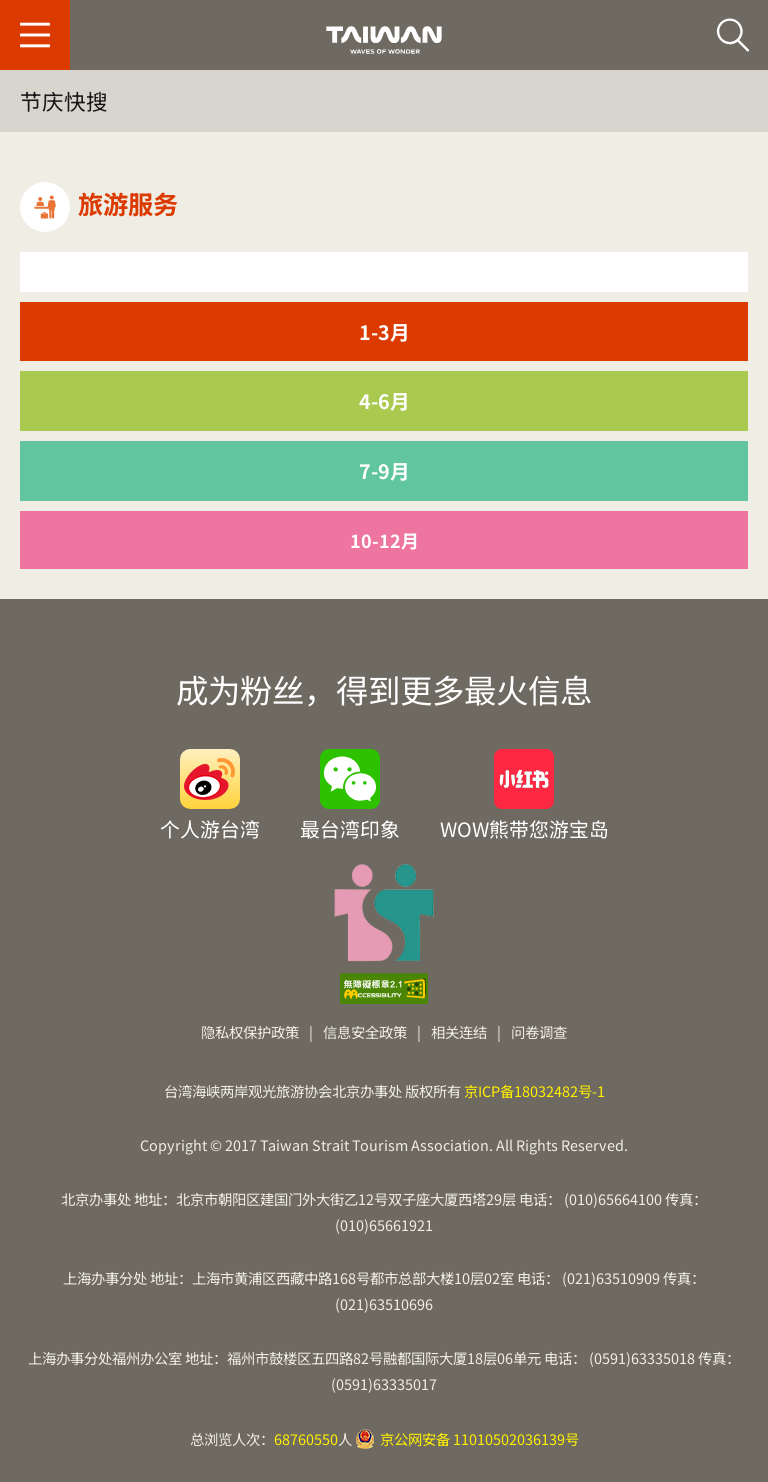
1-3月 (384, 331)
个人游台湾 (210, 826)
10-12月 (384, 540)
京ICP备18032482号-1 (534, 1090)
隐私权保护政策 (250, 1031)
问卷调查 (539, 1031)
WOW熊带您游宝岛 (524, 826)
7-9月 (384, 470)
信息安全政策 (365, 1031)
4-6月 (384, 400)
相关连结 (459, 1031)
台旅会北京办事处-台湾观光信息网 (384, 40)
